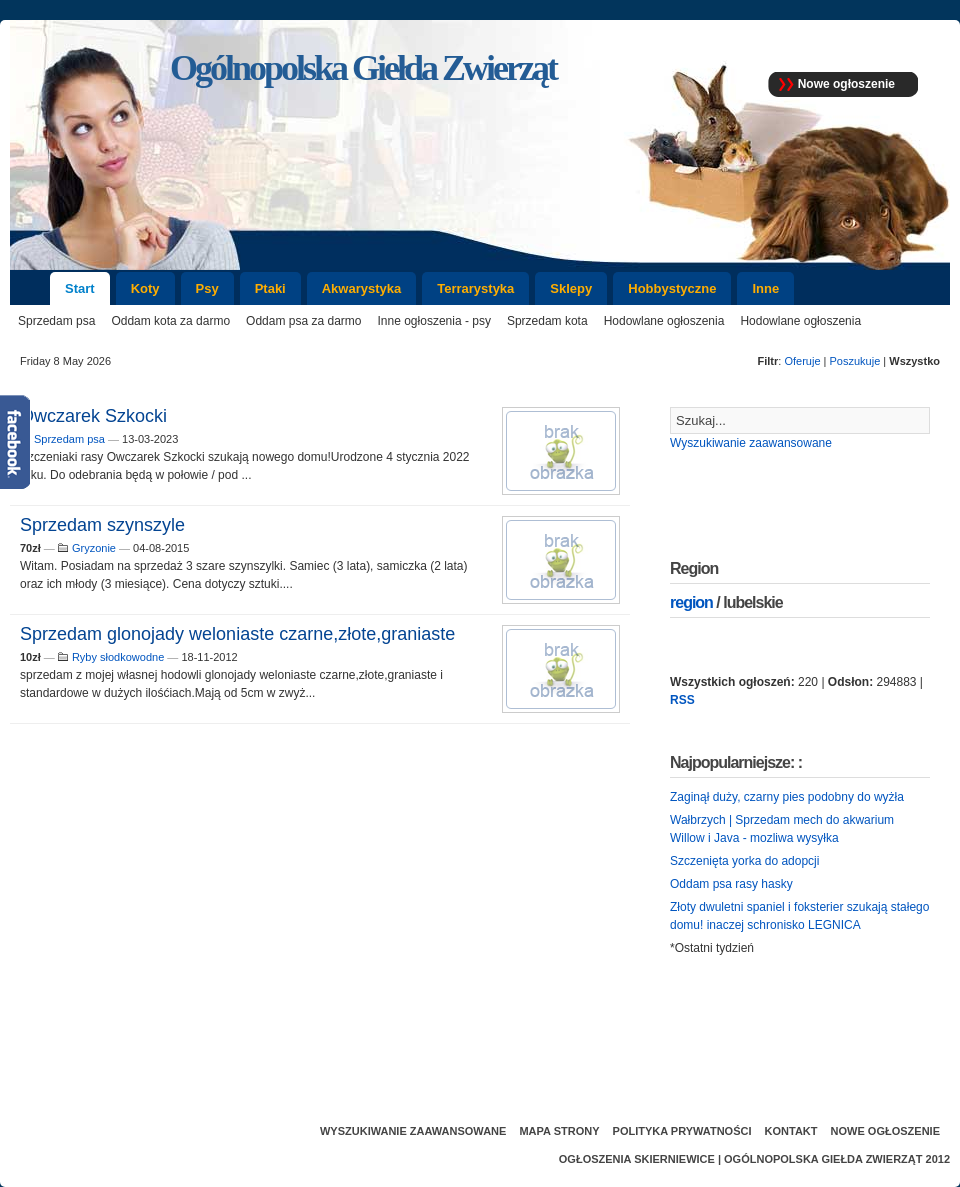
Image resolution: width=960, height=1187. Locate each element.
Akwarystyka (362, 288)
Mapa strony (559, 1131)
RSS (682, 700)
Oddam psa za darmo (303, 321)
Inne (765, 288)
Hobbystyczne (672, 288)
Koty (145, 288)
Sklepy (571, 288)
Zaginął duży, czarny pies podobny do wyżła (787, 797)
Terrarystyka (475, 288)
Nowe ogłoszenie (846, 84)
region (691, 602)
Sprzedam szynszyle (102, 525)
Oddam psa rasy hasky (731, 884)
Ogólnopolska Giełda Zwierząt (823, 1159)
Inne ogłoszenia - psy (434, 321)
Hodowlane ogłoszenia (664, 321)
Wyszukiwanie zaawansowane (751, 443)
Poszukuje (855, 361)
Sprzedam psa (56, 321)
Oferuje (802, 361)
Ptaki (270, 288)
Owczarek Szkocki (93, 416)
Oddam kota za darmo (170, 321)
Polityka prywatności (682, 1131)
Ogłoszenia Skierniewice (637, 1159)
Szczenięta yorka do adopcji (744, 861)
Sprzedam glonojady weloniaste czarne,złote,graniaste (237, 634)
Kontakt (791, 1131)
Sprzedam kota (547, 321)
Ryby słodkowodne (118, 657)
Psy (207, 288)
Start (80, 288)
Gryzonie (94, 548)
